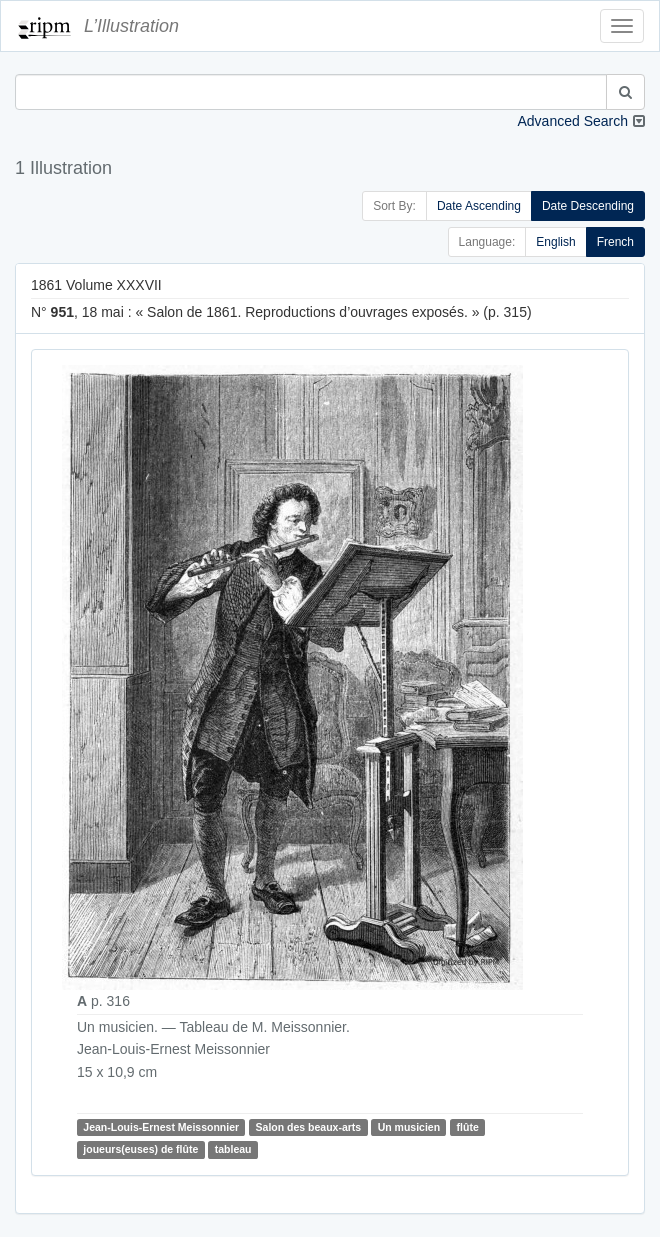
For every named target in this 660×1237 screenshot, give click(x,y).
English (555, 242)
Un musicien (409, 1127)
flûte (468, 1127)
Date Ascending (479, 206)
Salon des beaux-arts (309, 1127)
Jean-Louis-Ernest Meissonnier (161, 1127)
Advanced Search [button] (572, 121)
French (615, 242)
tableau (233, 1149)
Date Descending (588, 206)
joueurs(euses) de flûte (140, 1149)
